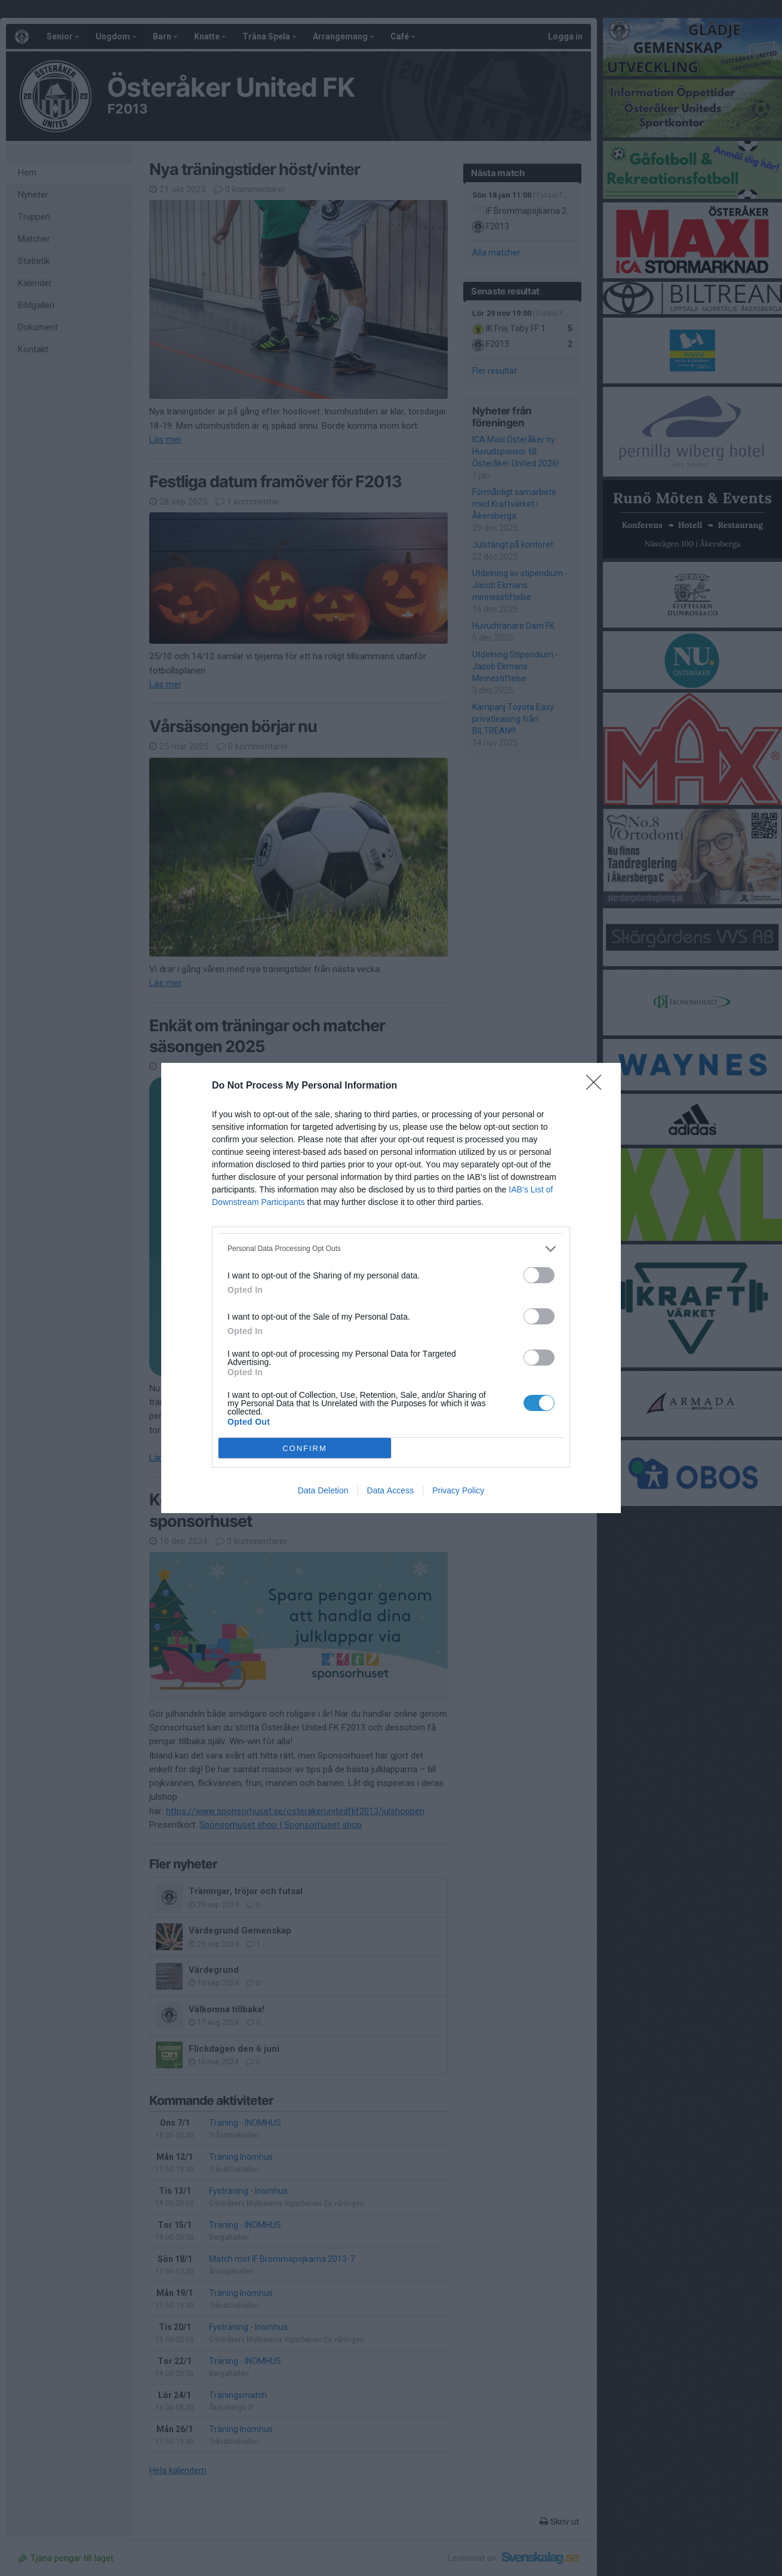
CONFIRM (304, 1448)
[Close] (597, 1086)
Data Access (390, 1490)
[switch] (539, 1275)
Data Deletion (323, 1490)
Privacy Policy (458, 1490)
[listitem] (391, 1249)
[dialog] (391, 1288)
